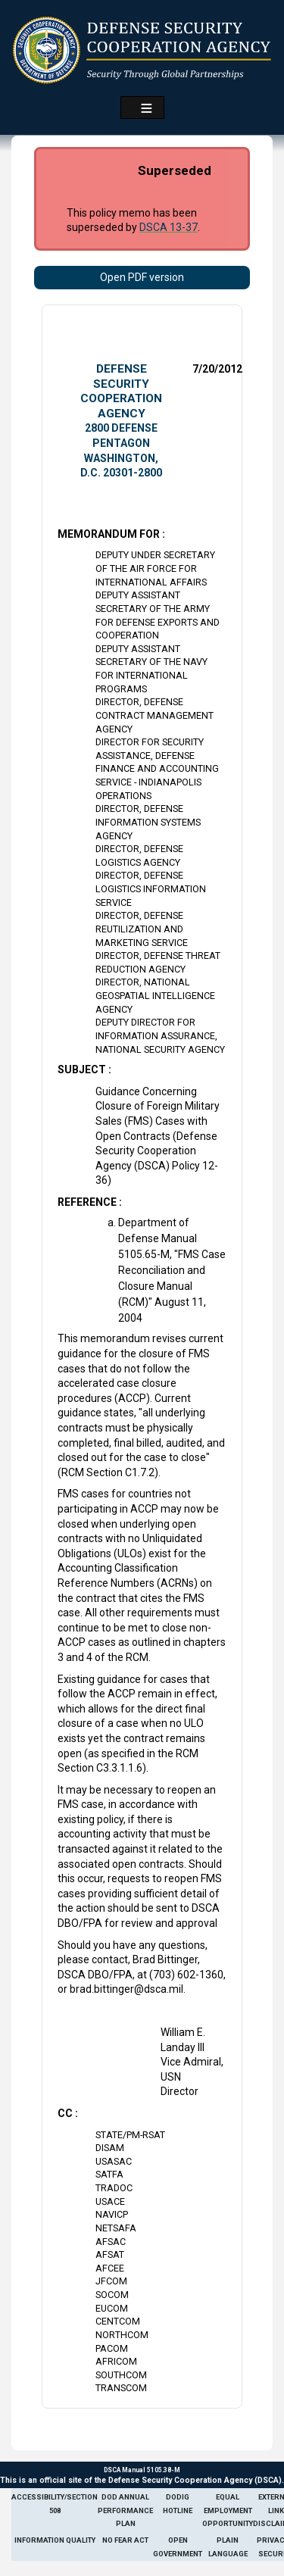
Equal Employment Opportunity (227, 2510)
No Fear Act (125, 2540)
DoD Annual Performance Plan (125, 2510)
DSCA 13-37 (168, 227)
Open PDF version (142, 277)
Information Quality (54, 2540)
